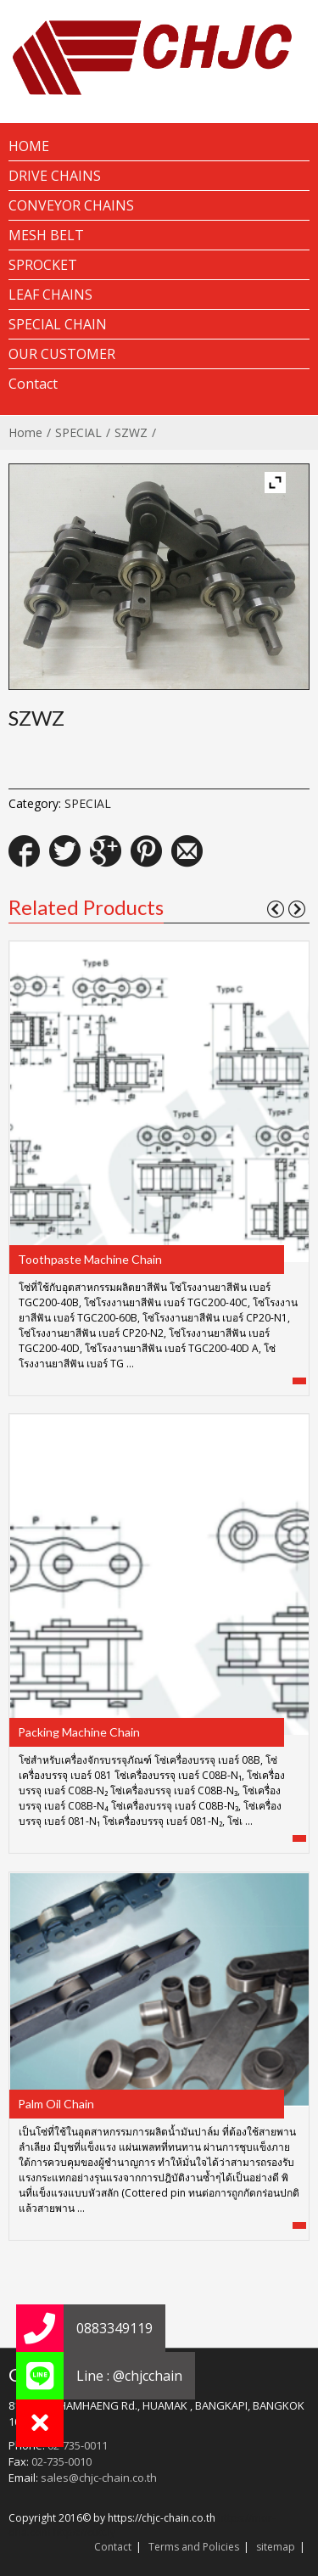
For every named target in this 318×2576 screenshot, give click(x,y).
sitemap (275, 2547)
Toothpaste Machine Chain (90, 1259)
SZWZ (131, 432)
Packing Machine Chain (79, 1732)
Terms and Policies (193, 2547)
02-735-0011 (77, 2445)
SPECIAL (78, 432)
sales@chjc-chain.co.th (99, 2477)
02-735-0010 (61, 2461)
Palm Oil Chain (56, 2103)
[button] (40, 2423)
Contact (112, 2547)
